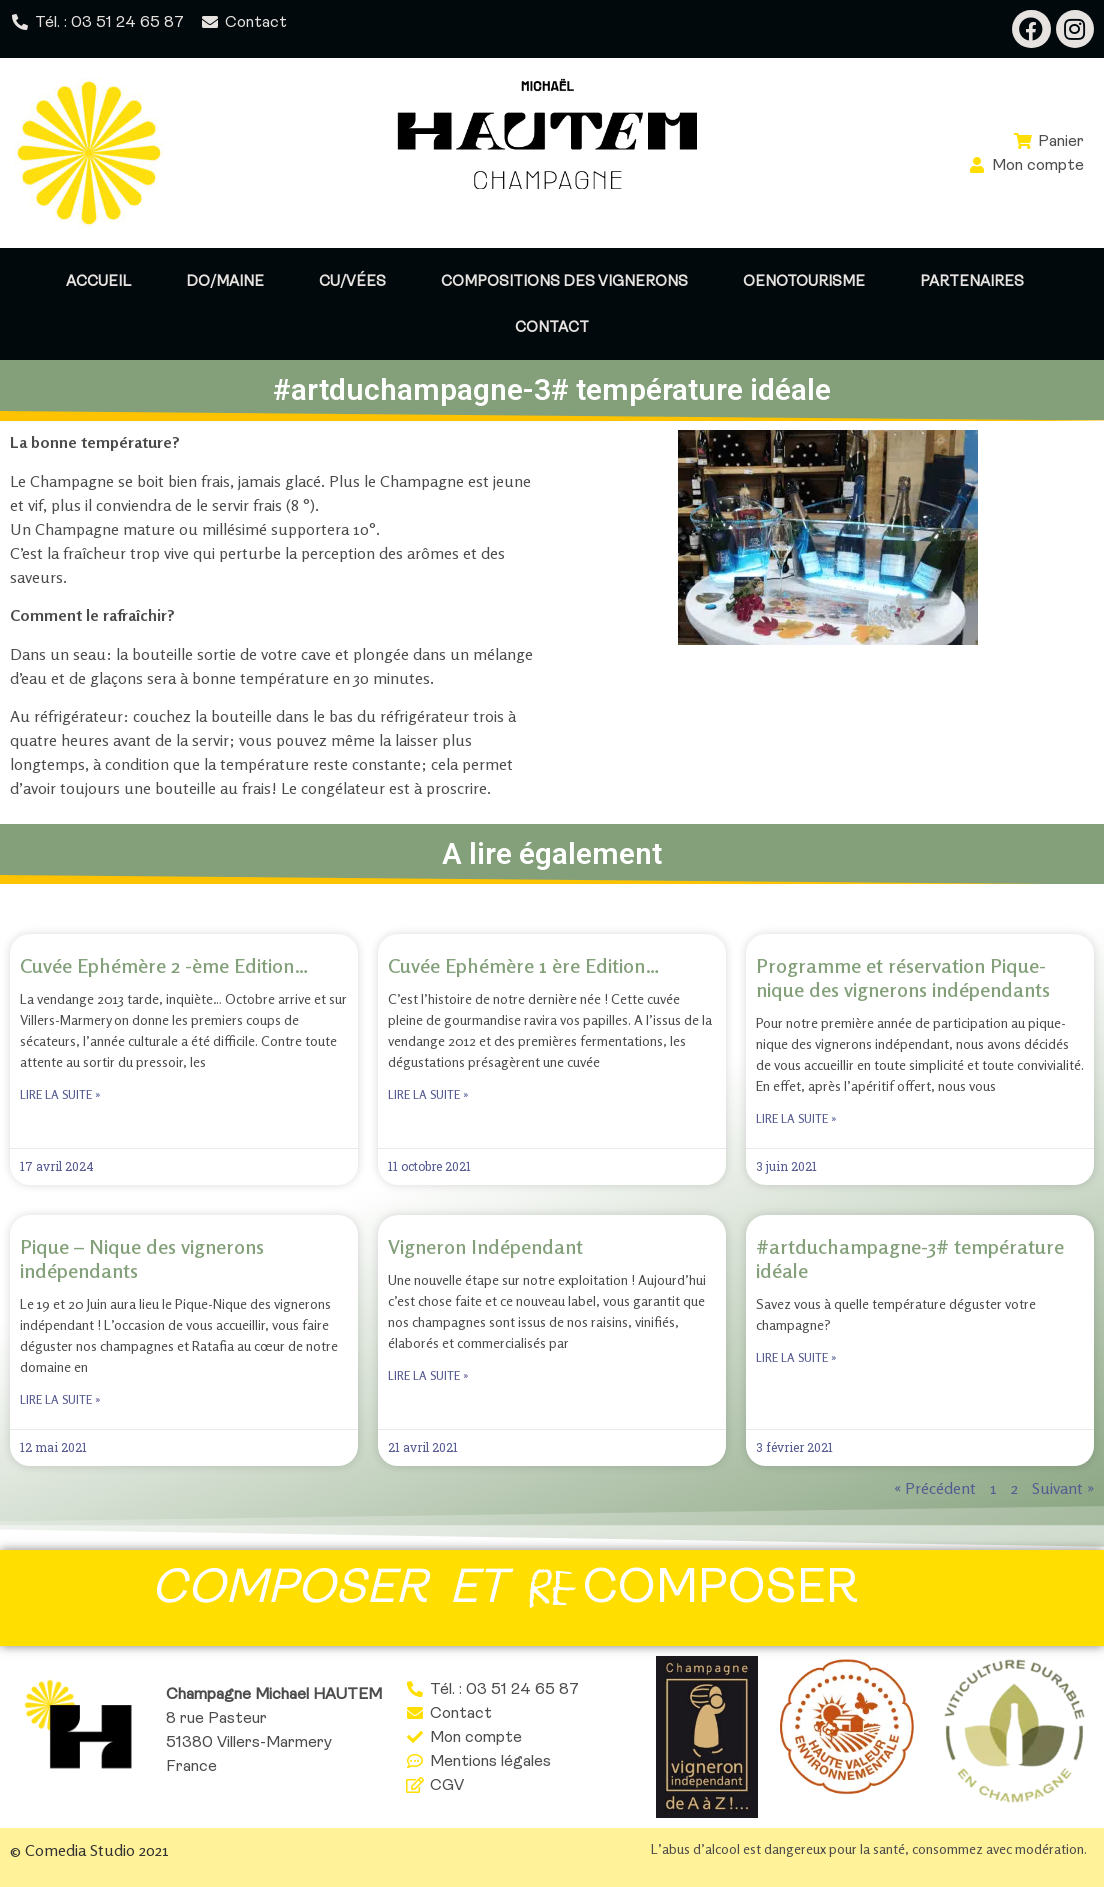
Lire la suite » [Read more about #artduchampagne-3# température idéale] (796, 1357)
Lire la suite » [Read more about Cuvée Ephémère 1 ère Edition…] (428, 1094)
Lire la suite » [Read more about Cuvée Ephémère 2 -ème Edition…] (60, 1094)
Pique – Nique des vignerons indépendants (142, 1258)
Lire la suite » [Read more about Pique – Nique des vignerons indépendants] (60, 1399)
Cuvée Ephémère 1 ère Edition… (524, 965)
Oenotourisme (804, 281)
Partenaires (972, 281)
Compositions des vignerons (564, 281)
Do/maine (225, 281)
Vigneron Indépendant (485, 1246)
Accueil (98, 281)
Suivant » (1063, 1488)
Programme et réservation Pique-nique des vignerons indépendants (903, 977)
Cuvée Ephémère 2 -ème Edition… (164, 965)
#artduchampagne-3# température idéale (910, 1258)
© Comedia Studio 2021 (89, 1850)
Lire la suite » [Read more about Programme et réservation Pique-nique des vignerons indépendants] (796, 1118)
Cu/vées (352, 281)
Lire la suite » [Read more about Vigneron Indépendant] (428, 1375)
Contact (552, 327)
